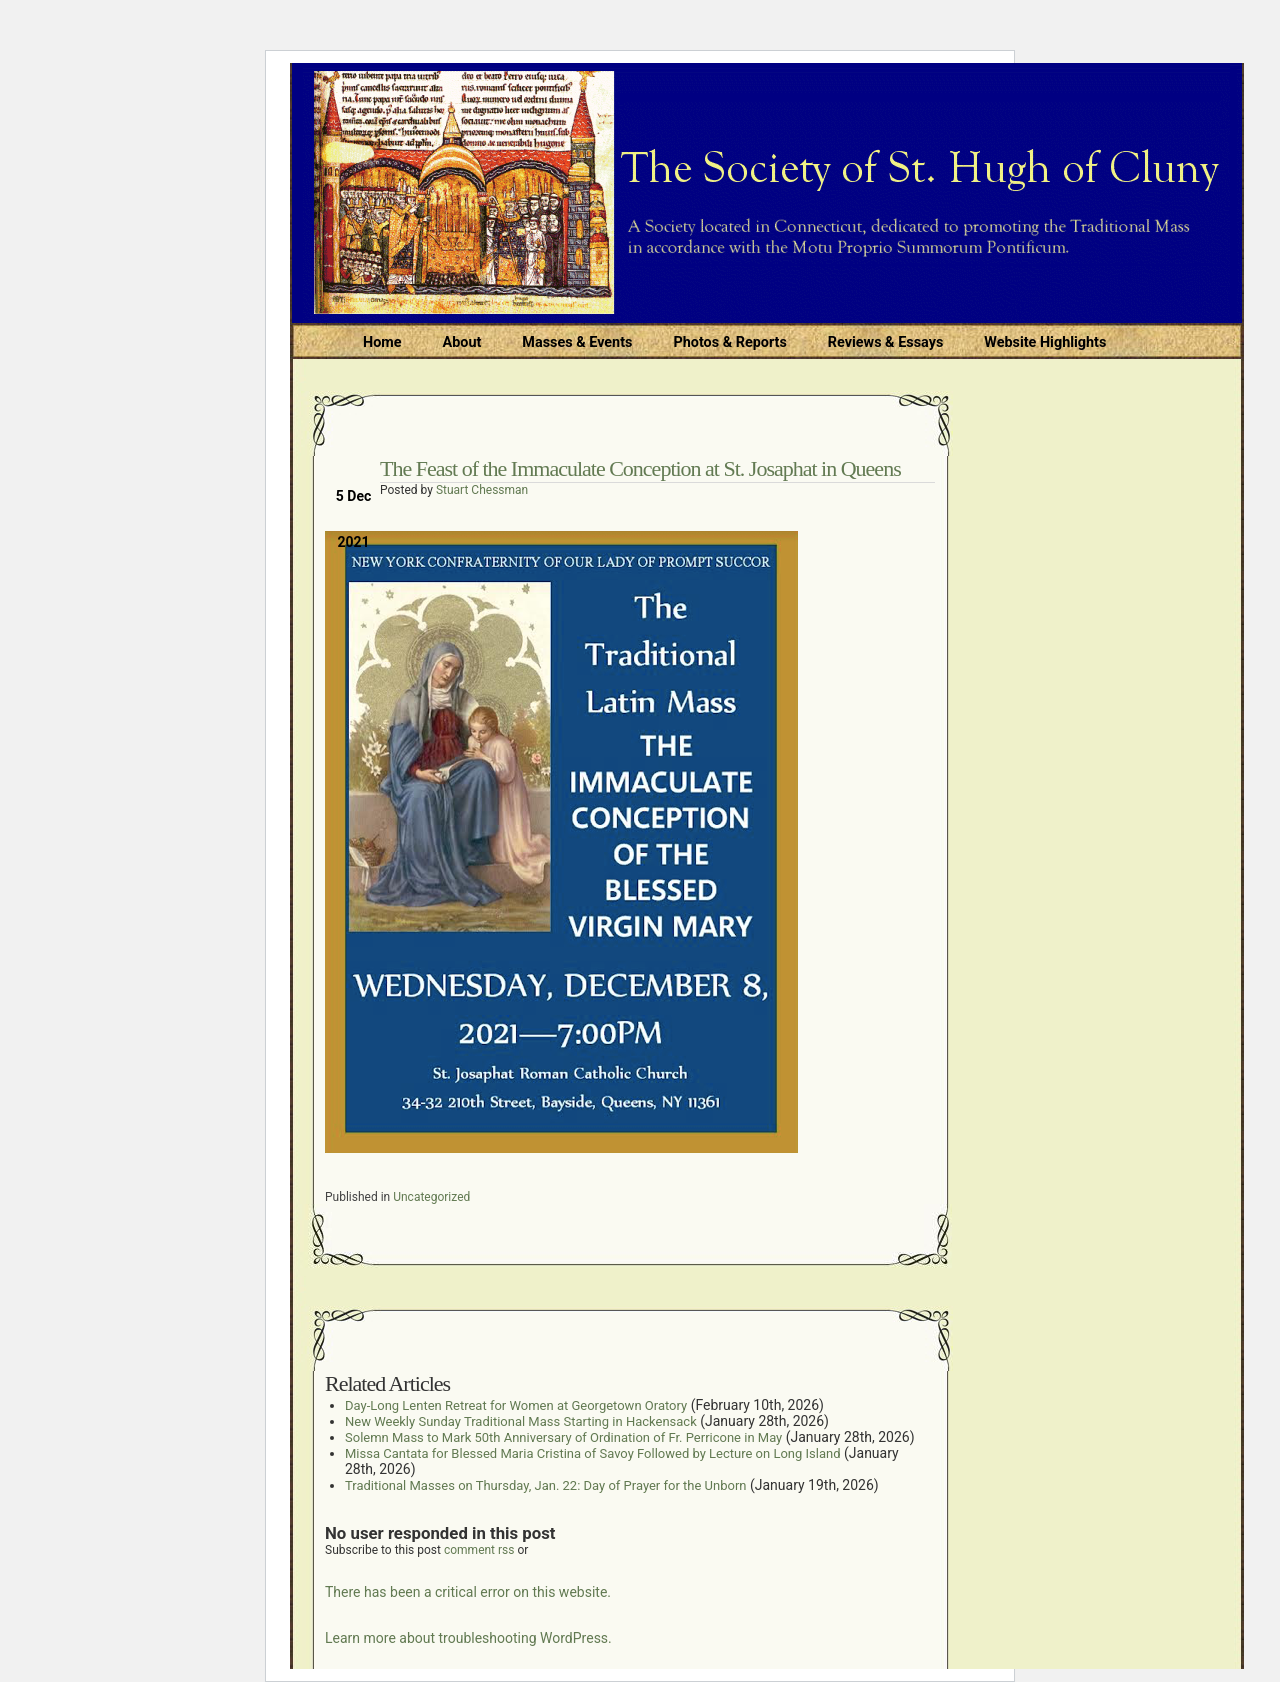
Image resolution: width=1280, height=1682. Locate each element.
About (462, 342)
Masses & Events (577, 342)
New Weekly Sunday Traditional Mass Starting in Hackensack (521, 1421)
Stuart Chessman (482, 490)
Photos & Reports (729, 342)
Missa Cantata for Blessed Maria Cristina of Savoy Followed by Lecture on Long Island (593, 1453)
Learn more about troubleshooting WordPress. (468, 1638)
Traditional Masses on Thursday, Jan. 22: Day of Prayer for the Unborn (545, 1485)
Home (382, 342)
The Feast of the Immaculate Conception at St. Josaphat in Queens (640, 468)
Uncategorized (431, 1197)
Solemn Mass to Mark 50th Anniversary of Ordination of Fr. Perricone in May (563, 1437)
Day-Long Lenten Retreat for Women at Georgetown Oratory (516, 1405)
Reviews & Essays (885, 342)
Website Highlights (1045, 342)
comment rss (479, 1550)
